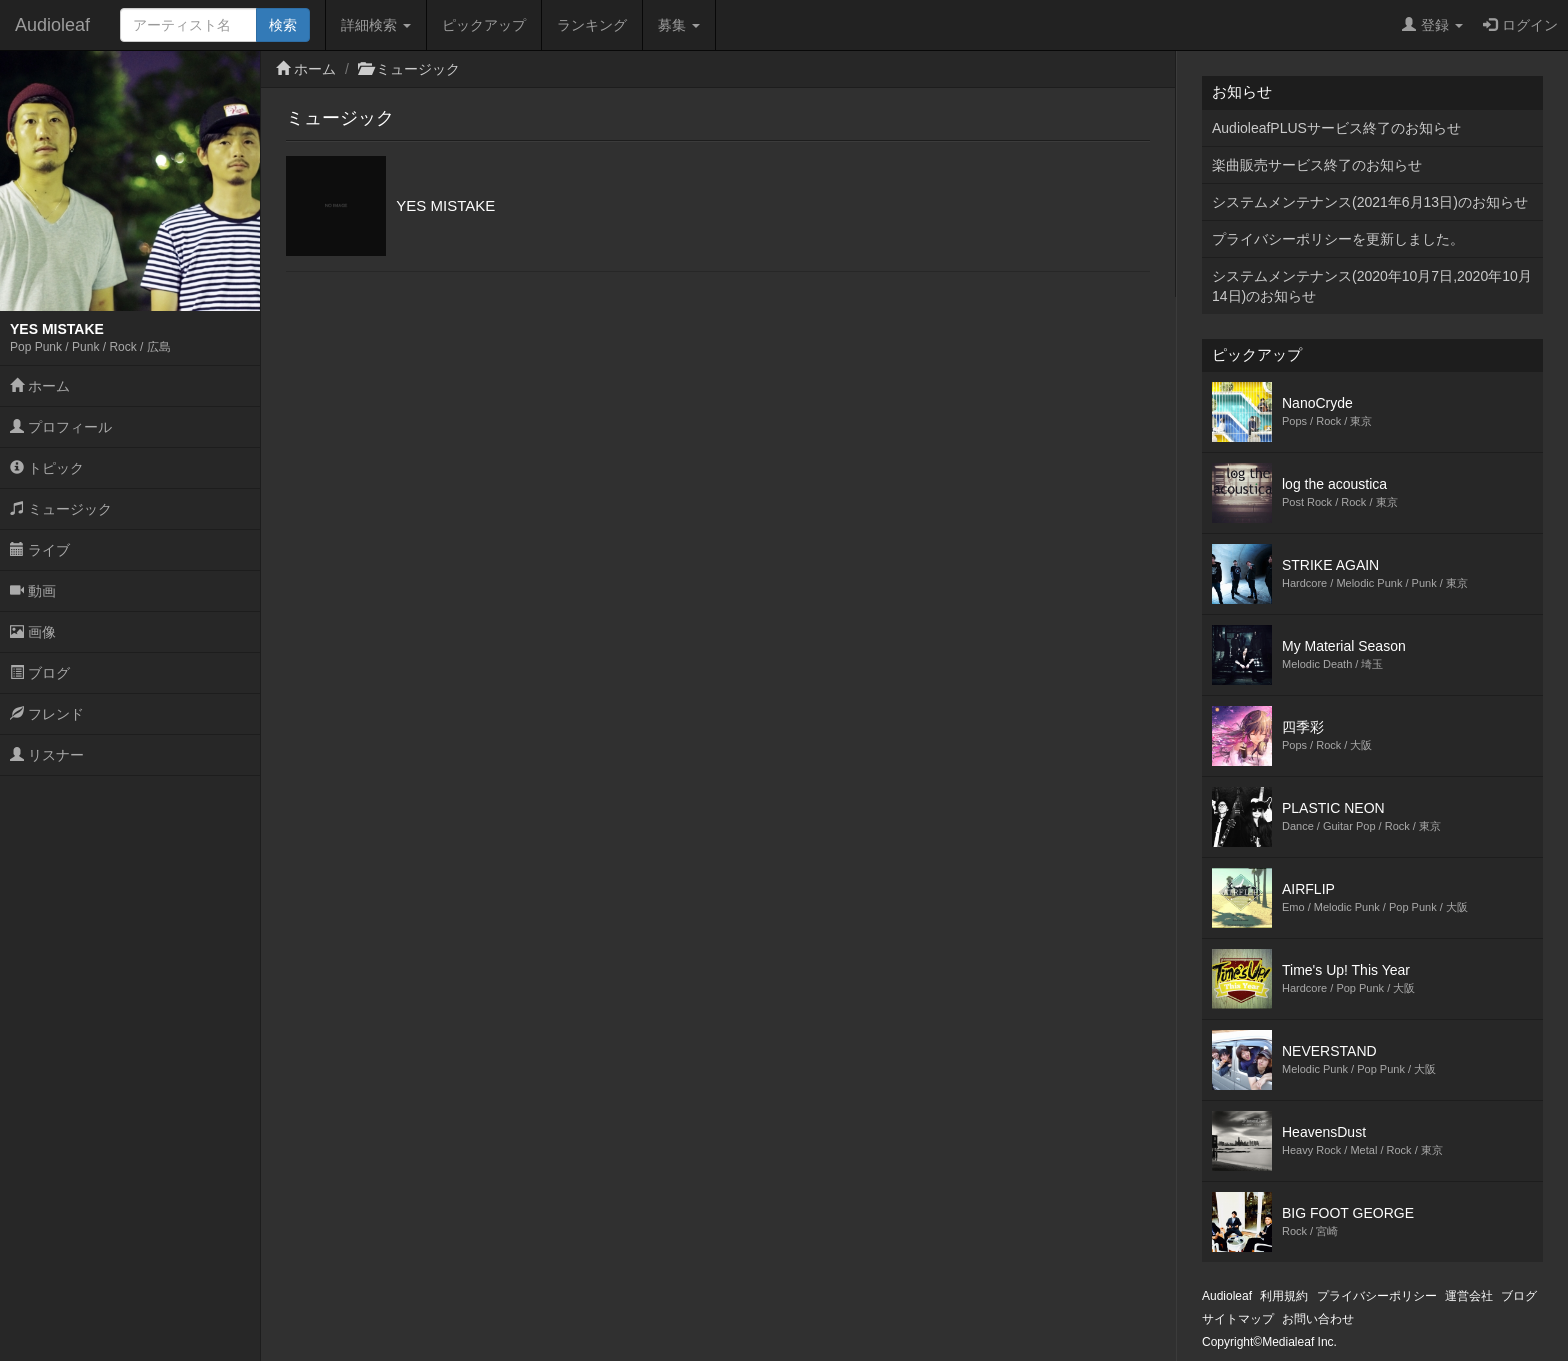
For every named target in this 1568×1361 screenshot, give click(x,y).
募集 (679, 25)
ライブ (40, 550)
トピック (47, 468)
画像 (33, 632)
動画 (33, 591)
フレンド (47, 714)
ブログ (40, 673)
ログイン (1520, 25)
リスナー (47, 755)
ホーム (40, 386)
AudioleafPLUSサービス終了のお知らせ (1336, 128)
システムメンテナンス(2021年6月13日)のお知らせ (1370, 202)
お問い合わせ (1318, 1319)
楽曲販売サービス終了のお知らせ (1317, 165)
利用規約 (1284, 1296)
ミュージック (61, 509)
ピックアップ (484, 25)
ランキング (592, 25)
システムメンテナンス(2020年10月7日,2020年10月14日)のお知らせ (1372, 286)
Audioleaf (52, 25)
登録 (1432, 25)
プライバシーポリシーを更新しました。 (1338, 239)
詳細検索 (376, 25)
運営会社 (1469, 1296)
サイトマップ (1238, 1319)
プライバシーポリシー (1377, 1296)
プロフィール (61, 427)
